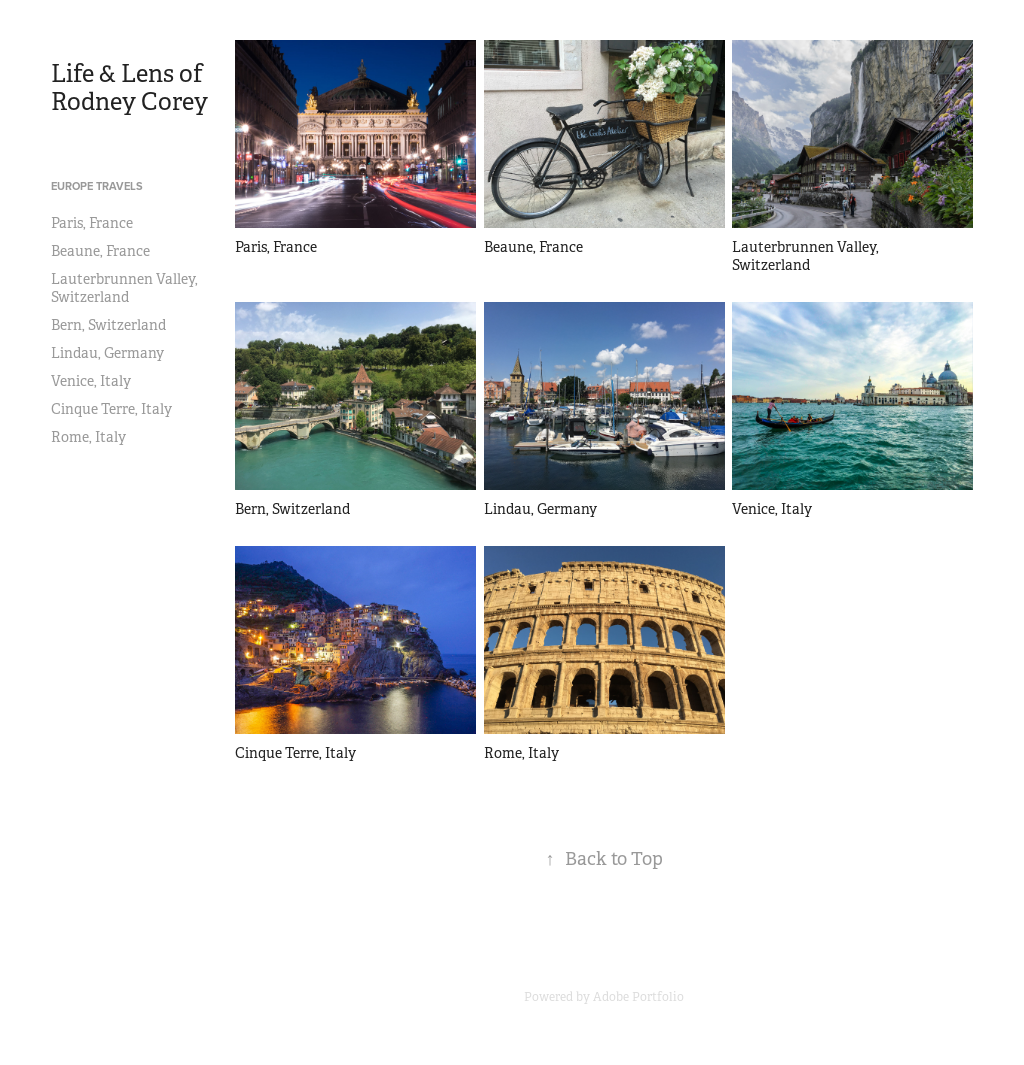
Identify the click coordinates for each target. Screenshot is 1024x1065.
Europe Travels (97, 186)
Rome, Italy (88, 437)
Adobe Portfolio (638, 997)
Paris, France (92, 223)
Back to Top (604, 859)
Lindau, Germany (107, 353)
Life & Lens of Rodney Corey (129, 88)
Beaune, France (100, 251)
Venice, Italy (91, 381)
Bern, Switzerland (108, 325)
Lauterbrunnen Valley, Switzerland (124, 288)
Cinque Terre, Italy (111, 409)
